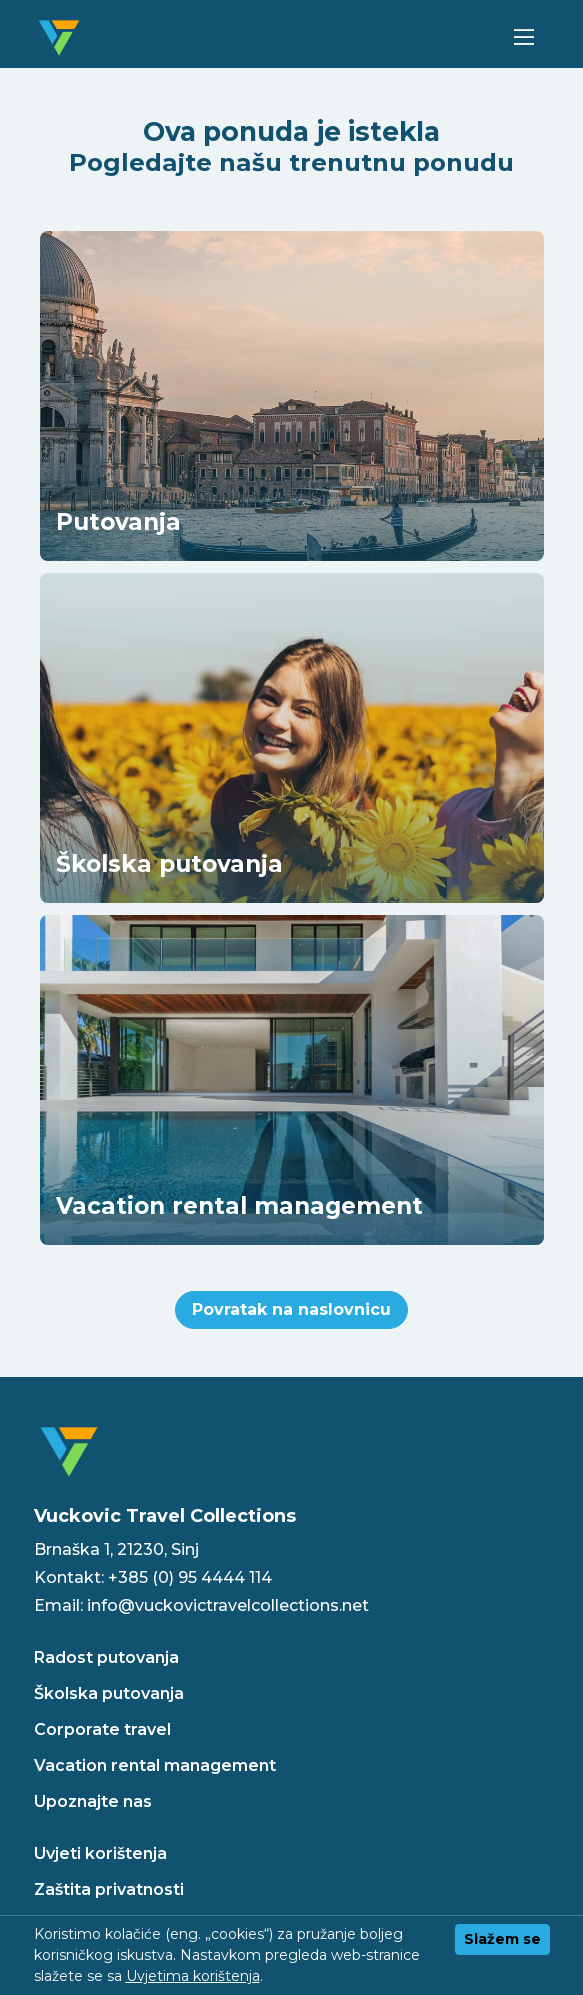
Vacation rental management (155, 1765)
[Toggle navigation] (524, 37)
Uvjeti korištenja (100, 1853)
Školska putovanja (109, 1693)
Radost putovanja (106, 1657)
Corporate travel (102, 1729)
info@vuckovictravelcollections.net (228, 1605)
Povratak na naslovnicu (291, 1309)
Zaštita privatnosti (109, 1889)
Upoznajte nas (93, 1801)
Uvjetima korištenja (193, 1976)
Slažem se (502, 1939)
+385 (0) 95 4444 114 (190, 1577)
